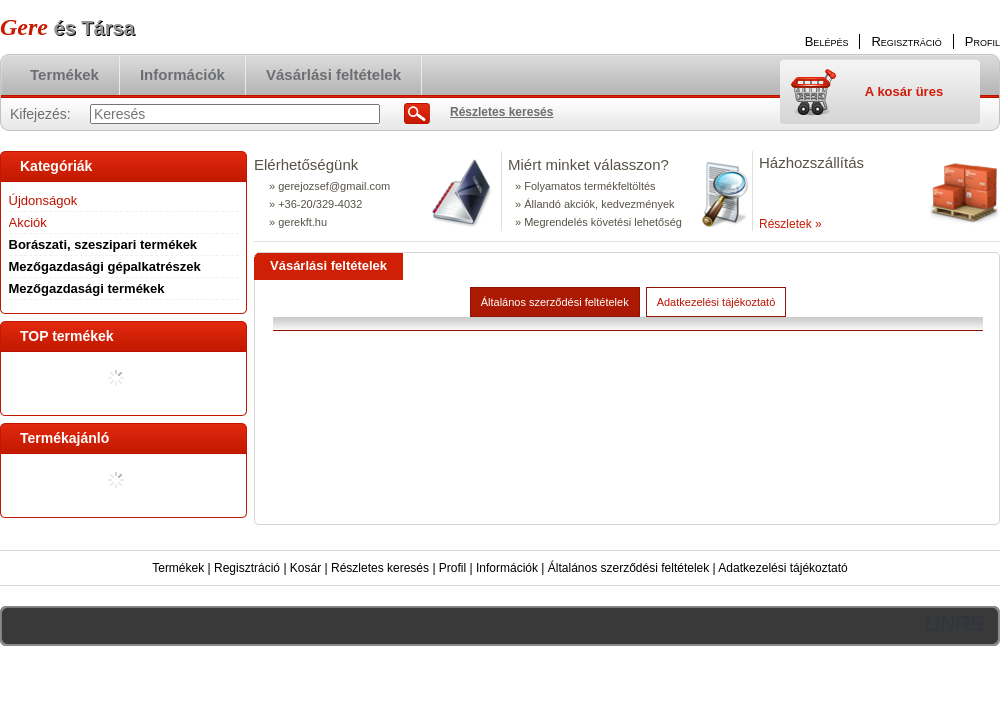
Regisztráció (247, 568)
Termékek (178, 568)
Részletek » (790, 224)
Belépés (827, 41)
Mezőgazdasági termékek (87, 288)
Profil (452, 568)
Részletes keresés (380, 568)
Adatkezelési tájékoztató (782, 568)
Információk (507, 568)
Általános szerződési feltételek (628, 568)
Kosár (305, 568)
